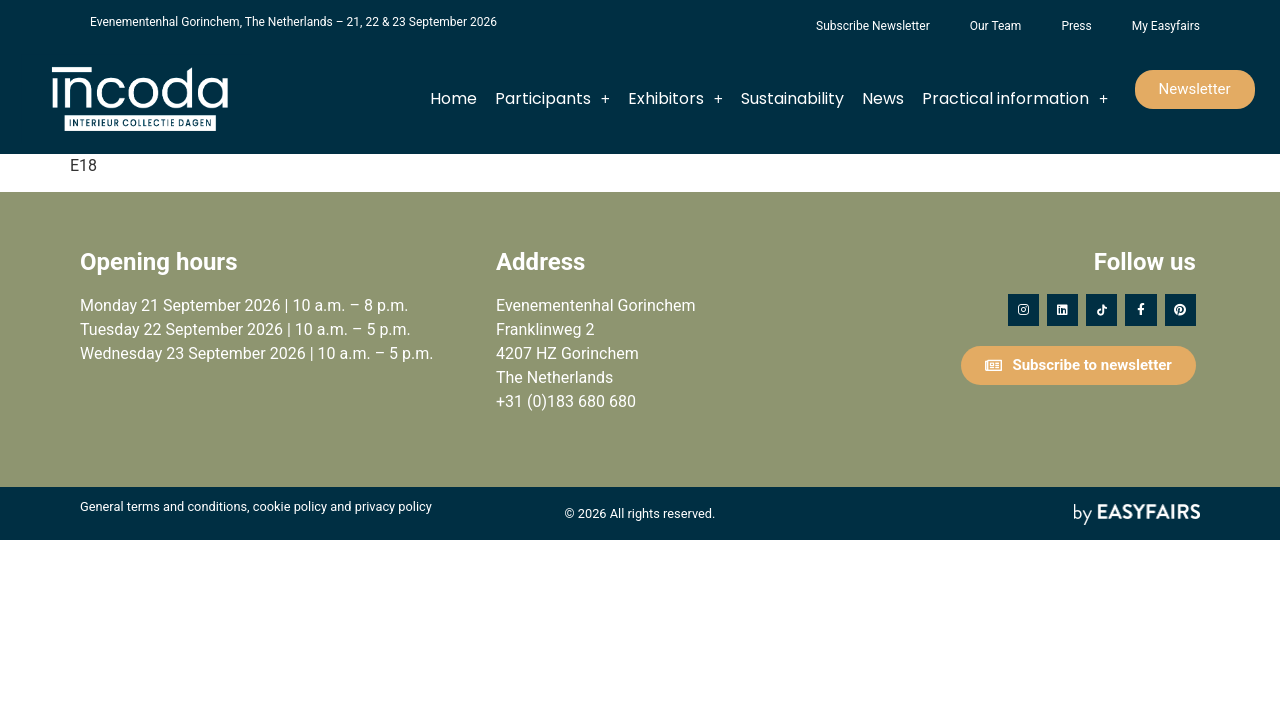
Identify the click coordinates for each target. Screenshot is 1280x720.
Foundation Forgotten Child (776, 26)
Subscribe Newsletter (873, 26)
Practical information (1015, 99)
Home (453, 98)
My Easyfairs (1166, 26)
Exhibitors (675, 99)
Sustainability (792, 98)
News (883, 98)
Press (1076, 26)
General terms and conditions (163, 506)
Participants (552, 99)
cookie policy (290, 506)
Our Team (996, 26)
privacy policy (393, 506)
